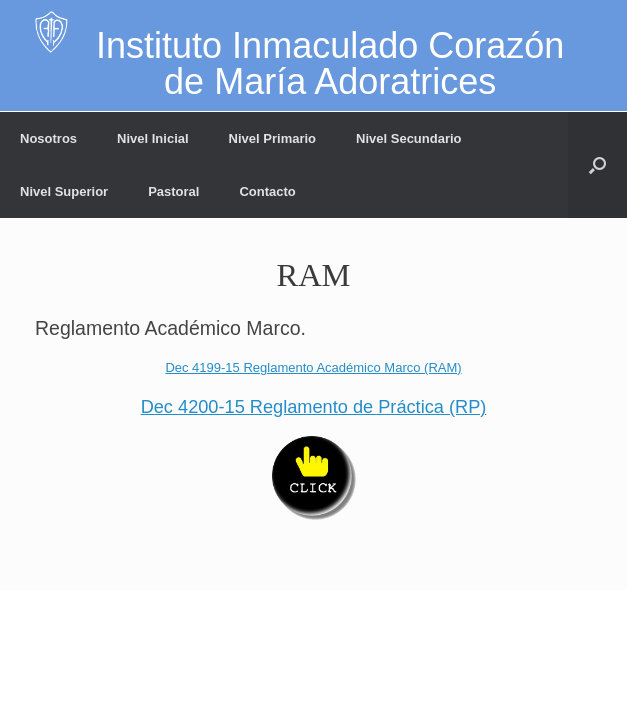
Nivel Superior (64, 191)
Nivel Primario (272, 138)
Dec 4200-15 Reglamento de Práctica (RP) (314, 407)
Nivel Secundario (408, 138)
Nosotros (48, 138)
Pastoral (173, 191)
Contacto (267, 191)
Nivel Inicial (153, 138)
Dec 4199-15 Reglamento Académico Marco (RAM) (313, 367)
